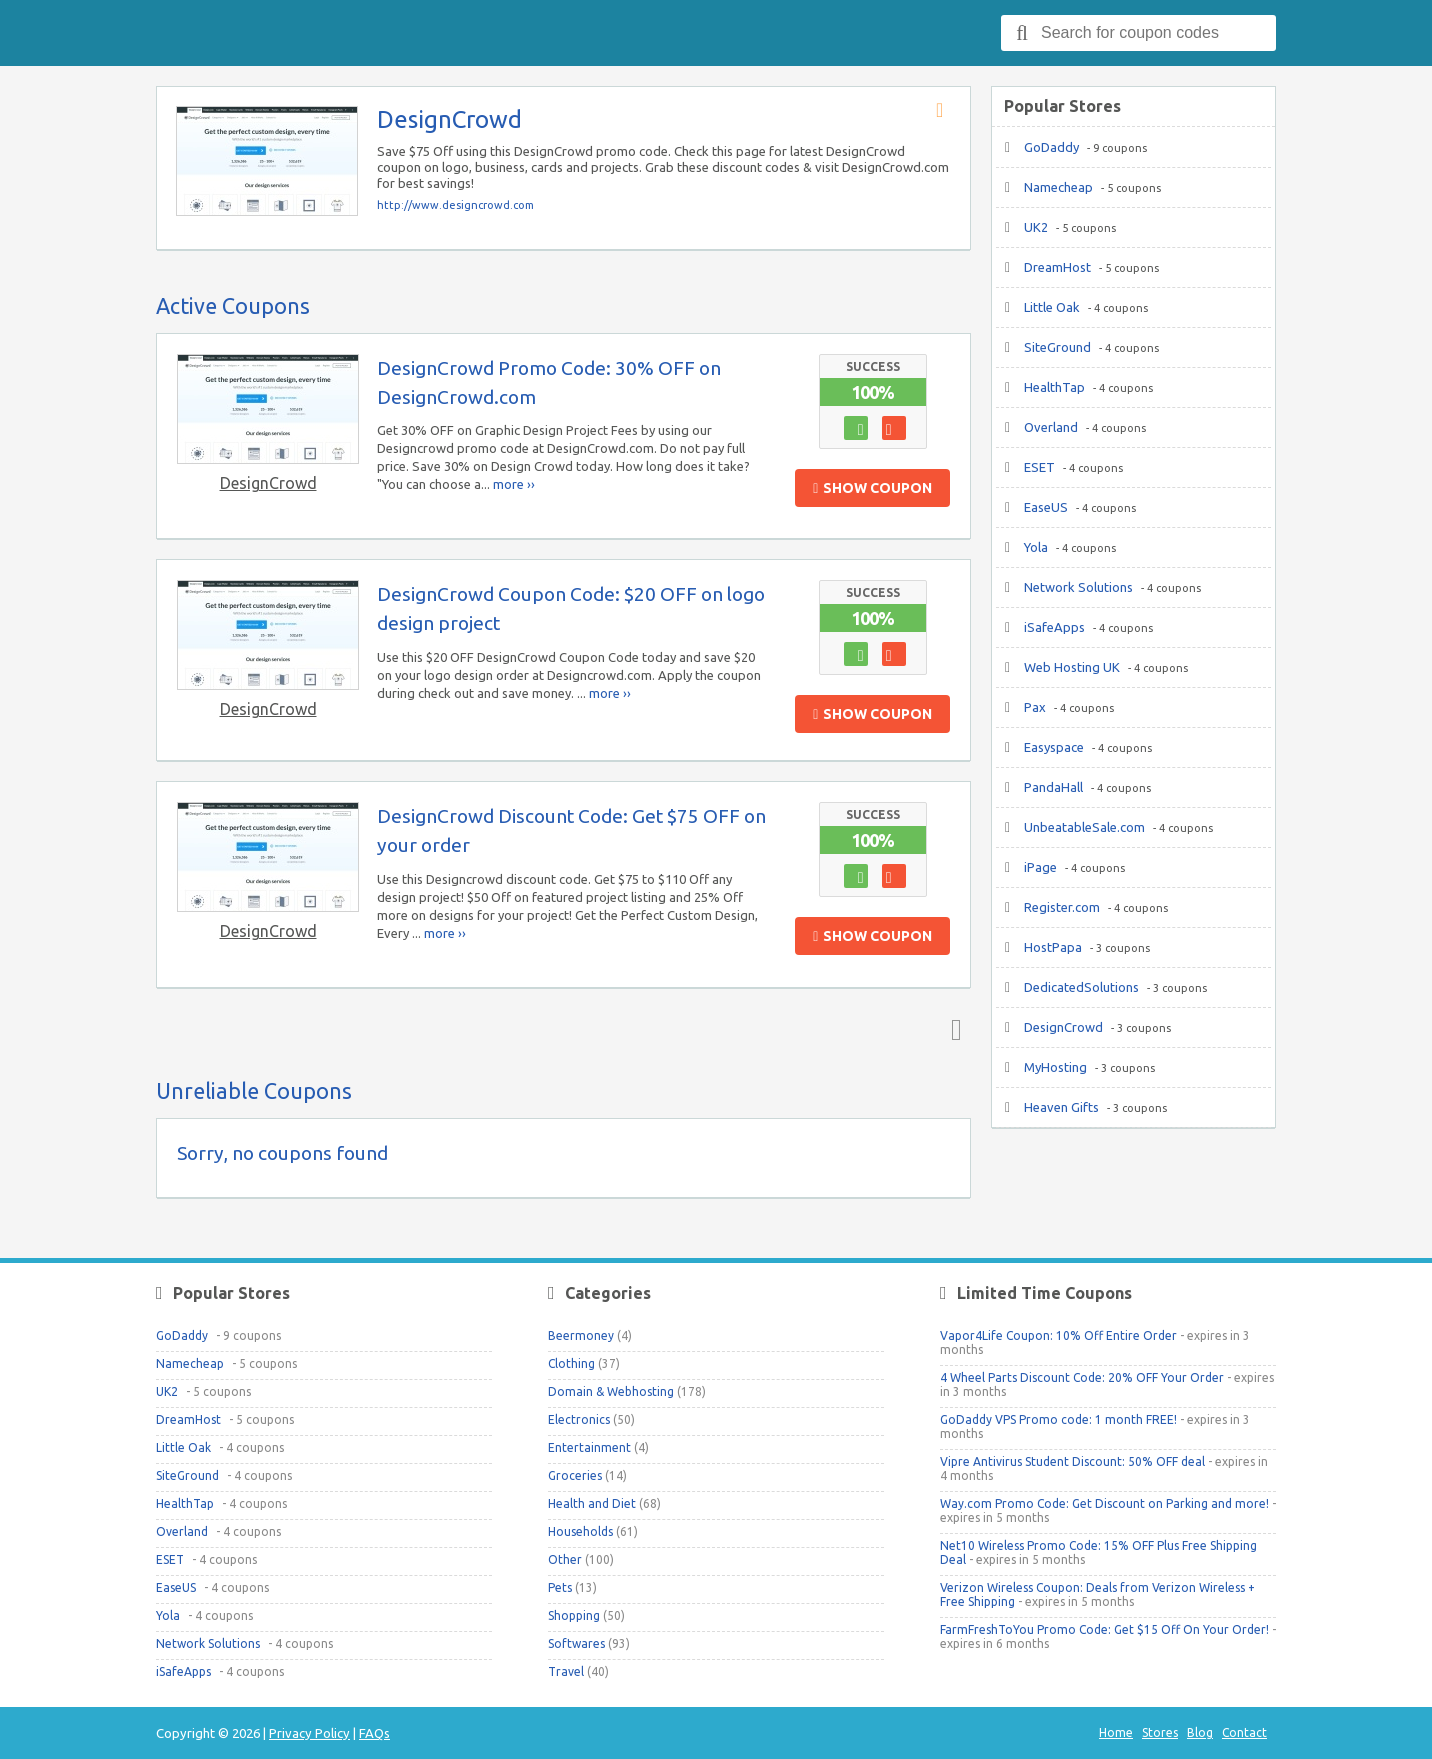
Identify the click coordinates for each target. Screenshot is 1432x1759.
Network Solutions (1078, 587)
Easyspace (1054, 747)
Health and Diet (592, 1503)
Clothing (571, 1363)
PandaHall (1053, 787)
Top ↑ (952, 1029)
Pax (1035, 707)
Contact (1244, 1732)
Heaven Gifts (1061, 1107)
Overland (1051, 427)
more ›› (514, 484)
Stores (1160, 1732)
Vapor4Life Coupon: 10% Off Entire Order (1058, 1335)
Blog (1200, 1732)
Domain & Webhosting (611, 1391)
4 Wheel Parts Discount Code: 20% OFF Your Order (1082, 1377)
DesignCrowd (268, 483)
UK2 (1036, 227)
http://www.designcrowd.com (455, 205)
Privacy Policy (309, 1733)
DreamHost (1057, 267)
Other (565, 1559)
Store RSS (946, 111)
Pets (560, 1587)
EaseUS (1046, 507)
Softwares (576, 1643)
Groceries (575, 1475)
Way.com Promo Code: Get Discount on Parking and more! (1104, 1503)
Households (580, 1531)
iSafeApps (1054, 627)
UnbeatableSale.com (1084, 827)
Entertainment (589, 1447)
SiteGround (1057, 347)
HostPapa (1053, 947)
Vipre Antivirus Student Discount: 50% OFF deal (1072, 1461)
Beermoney (581, 1335)
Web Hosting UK (1072, 667)
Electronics (579, 1419)
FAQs (374, 1733)
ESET (1039, 467)
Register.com (1062, 907)
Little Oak (1052, 307)
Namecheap (1058, 187)
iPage (1040, 867)
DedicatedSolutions (1081, 987)
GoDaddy (1051, 147)
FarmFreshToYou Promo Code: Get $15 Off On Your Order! (1104, 1629)
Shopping (574, 1615)
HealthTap (1054, 387)
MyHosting (1055, 1067)
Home (1116, 1732)
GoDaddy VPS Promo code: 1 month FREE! (1058, 1419)
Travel (566, 1671)
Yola (1036, 547)
